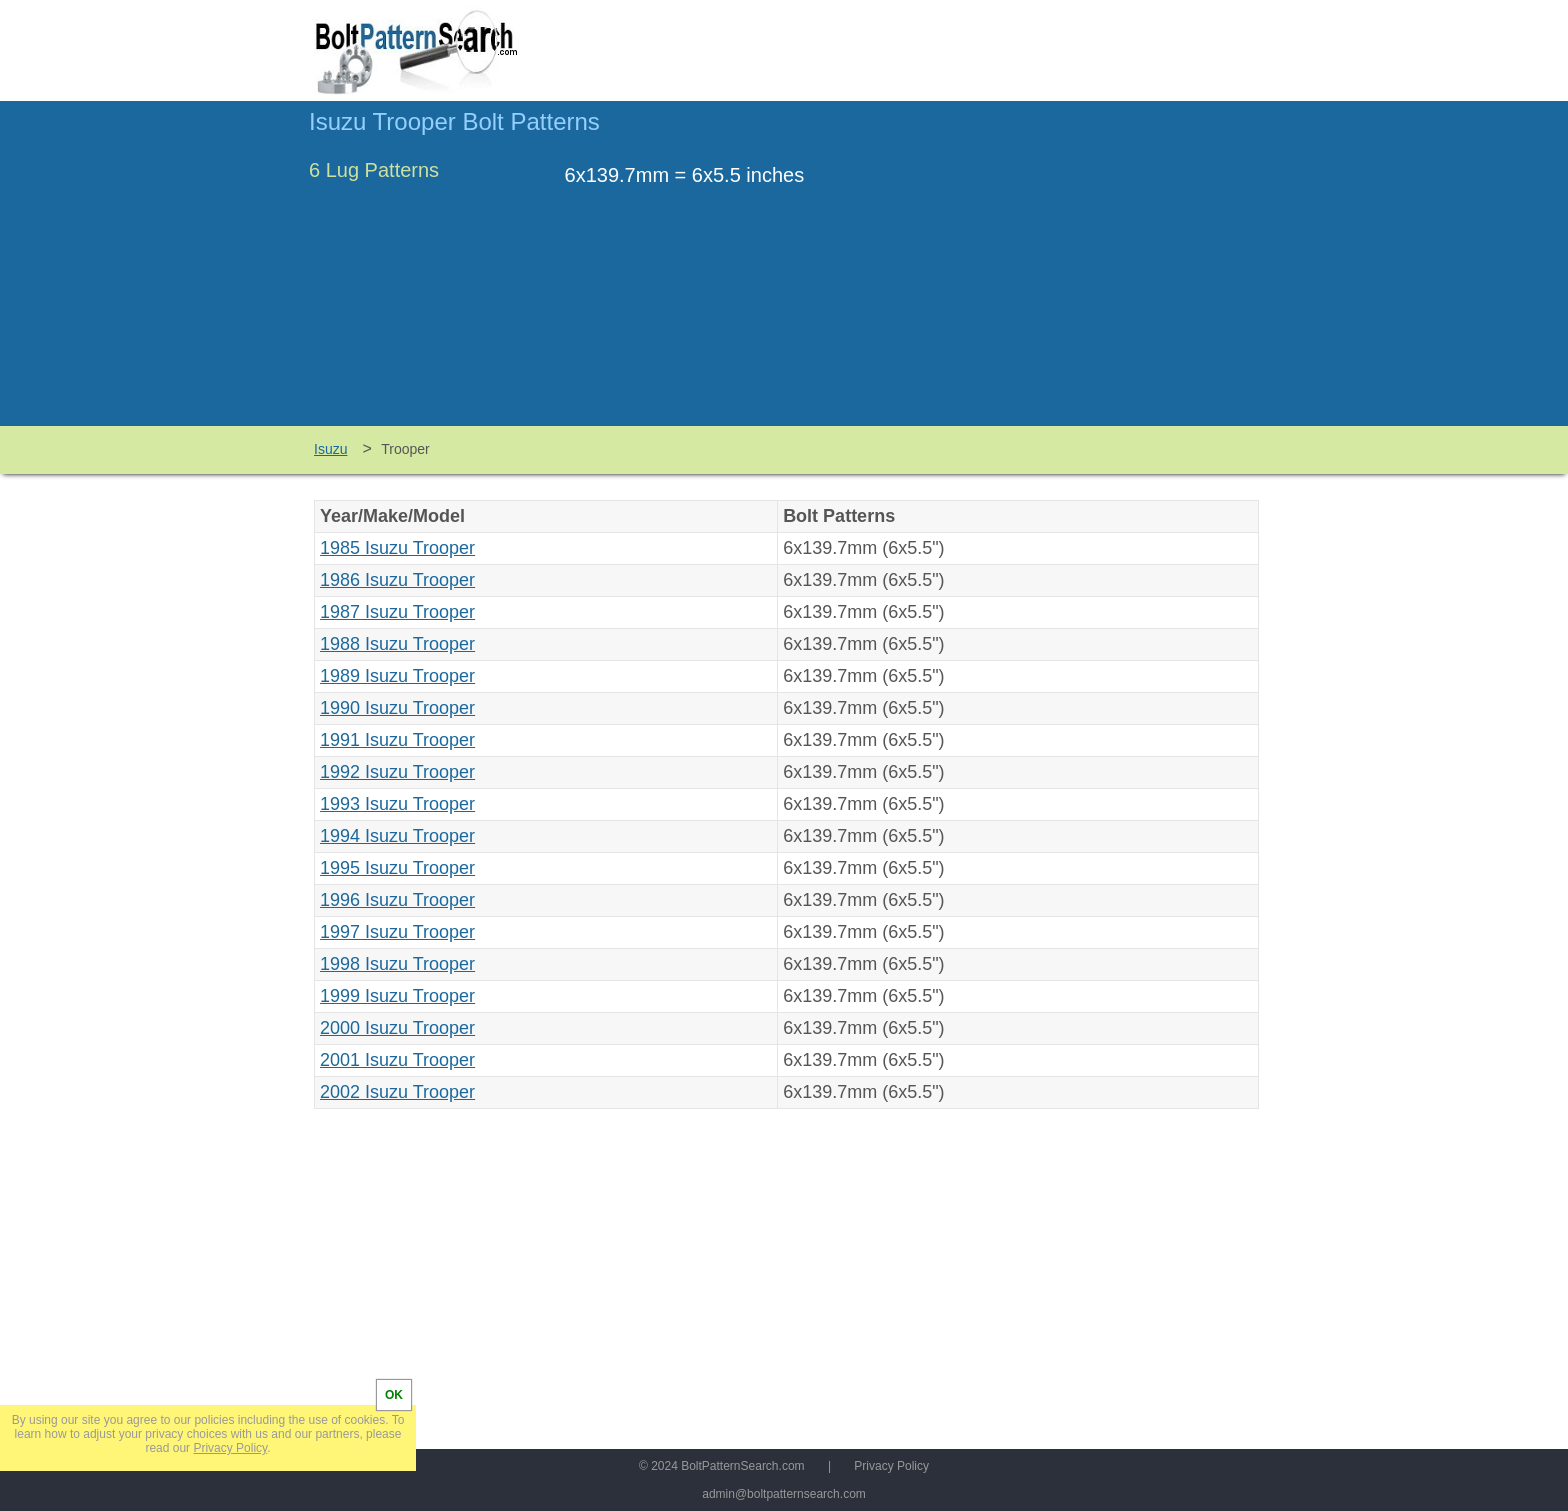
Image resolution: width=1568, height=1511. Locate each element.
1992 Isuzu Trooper (397, 772)
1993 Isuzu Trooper (397, 804)
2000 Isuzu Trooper (397, 1028)
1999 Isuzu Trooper (397, 996)
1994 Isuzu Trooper (397, 836)
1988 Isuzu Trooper (397, 644)
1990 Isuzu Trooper (397, 708)
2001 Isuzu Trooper (397, 1060)
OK (394, 1395)
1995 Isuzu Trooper (397, 868)
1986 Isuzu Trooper (397, 580)
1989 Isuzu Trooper (397, 676)
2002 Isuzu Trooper (397, 1092)
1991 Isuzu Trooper (397, 740)
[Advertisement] (1091, 273)
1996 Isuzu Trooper (397, 900)
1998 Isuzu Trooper (397, 964)
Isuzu (330, 449)
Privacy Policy (891, 1466)
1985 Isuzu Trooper (397, 548)
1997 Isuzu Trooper (397, 932)
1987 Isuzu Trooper (397, 612)
